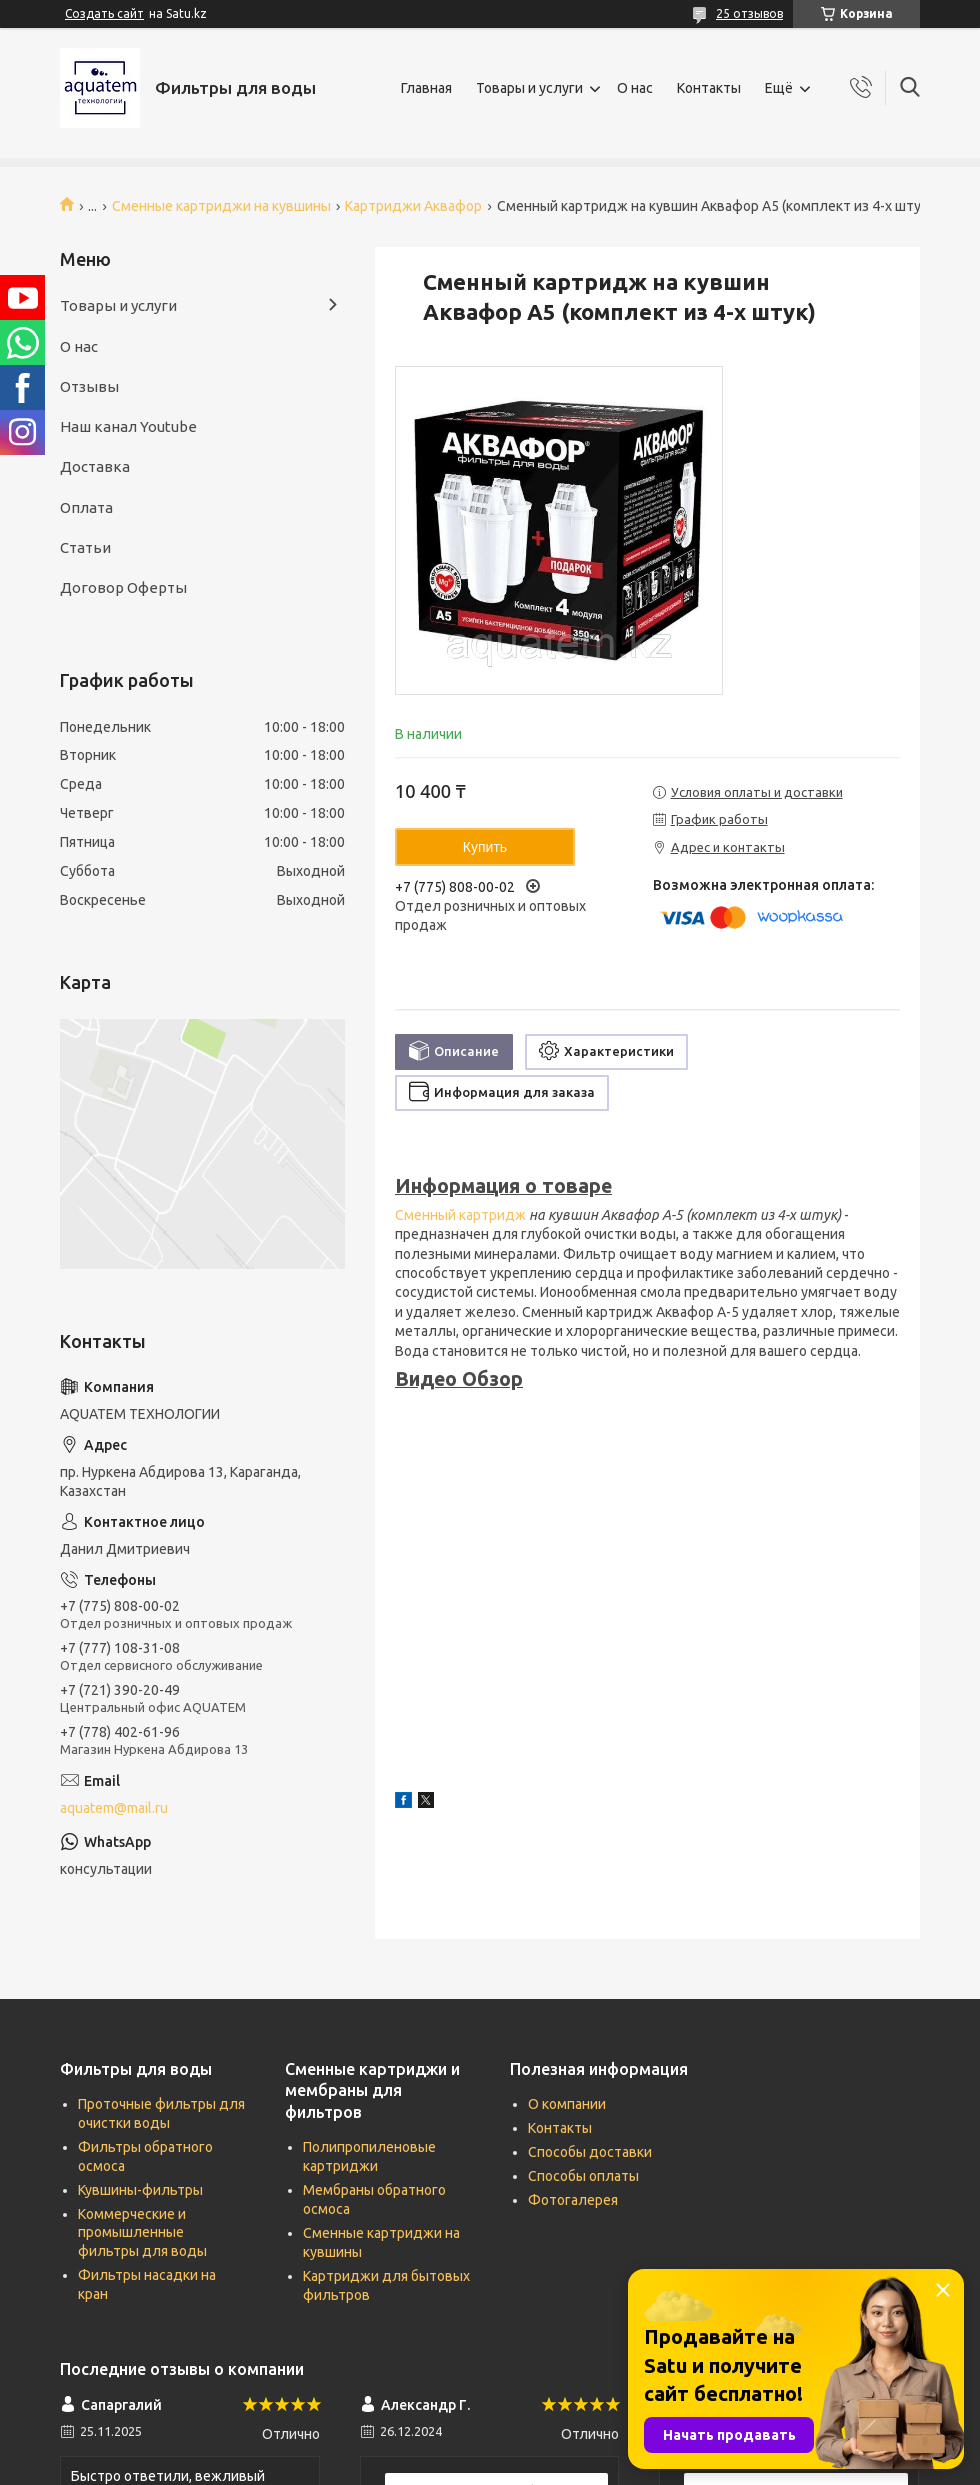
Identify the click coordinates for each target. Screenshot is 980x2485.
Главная (426, 88)
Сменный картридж (460, 1215)
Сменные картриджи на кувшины (221, 206)
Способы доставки (590, 2152)
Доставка (95, 466)
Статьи (85, 547)
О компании (567, 2104)
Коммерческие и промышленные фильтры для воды (142, 2233)
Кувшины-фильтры (140, 2190)
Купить (485, 847)
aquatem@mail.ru (114, 1808)
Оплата (86, 507)
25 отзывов (749, 13)
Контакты (709, 88)
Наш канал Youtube (128, 426)
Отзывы (89, 386)
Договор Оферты (123, 587)
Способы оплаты (583, 2176)
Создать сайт (104, 13)
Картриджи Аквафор (413, 206)
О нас (635, 88)
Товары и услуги (529, 88)
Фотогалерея (573, 2200)
